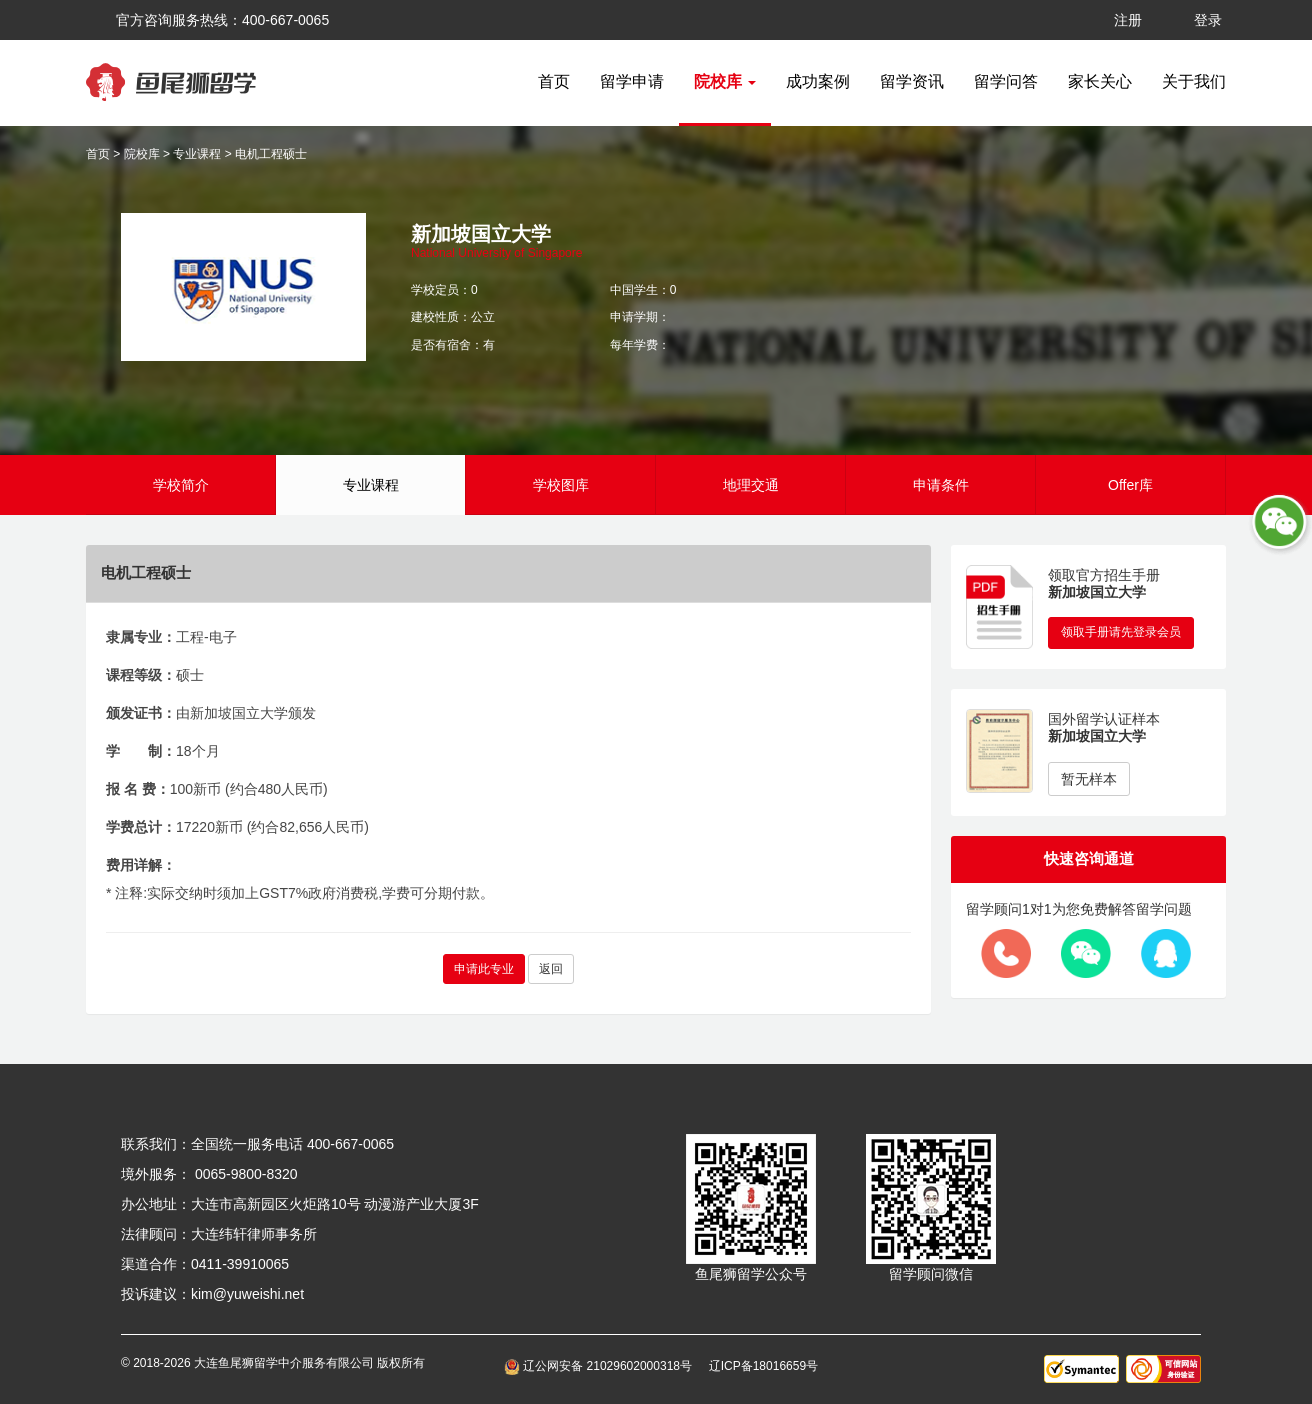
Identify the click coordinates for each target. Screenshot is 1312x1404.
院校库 (142, 154)
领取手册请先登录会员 (1121, 632)
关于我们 (1194, 81)
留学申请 (632, 81)
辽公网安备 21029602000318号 (601, 1366)
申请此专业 (484, 969)
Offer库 (1130, 485)
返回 (551, 969)
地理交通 (751, 485)
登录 (1208, 20)
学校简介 (181, 485)
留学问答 (1006, 81)
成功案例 (818, 81)
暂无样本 (1089, 779)
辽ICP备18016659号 (763, 1366)
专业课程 (197, 154)
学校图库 (561, 485)
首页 (554, 81)
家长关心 (1100, 81)
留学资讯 (912, 81)
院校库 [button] (725, 81)
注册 (1128, 20)
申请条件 (941, 485)
